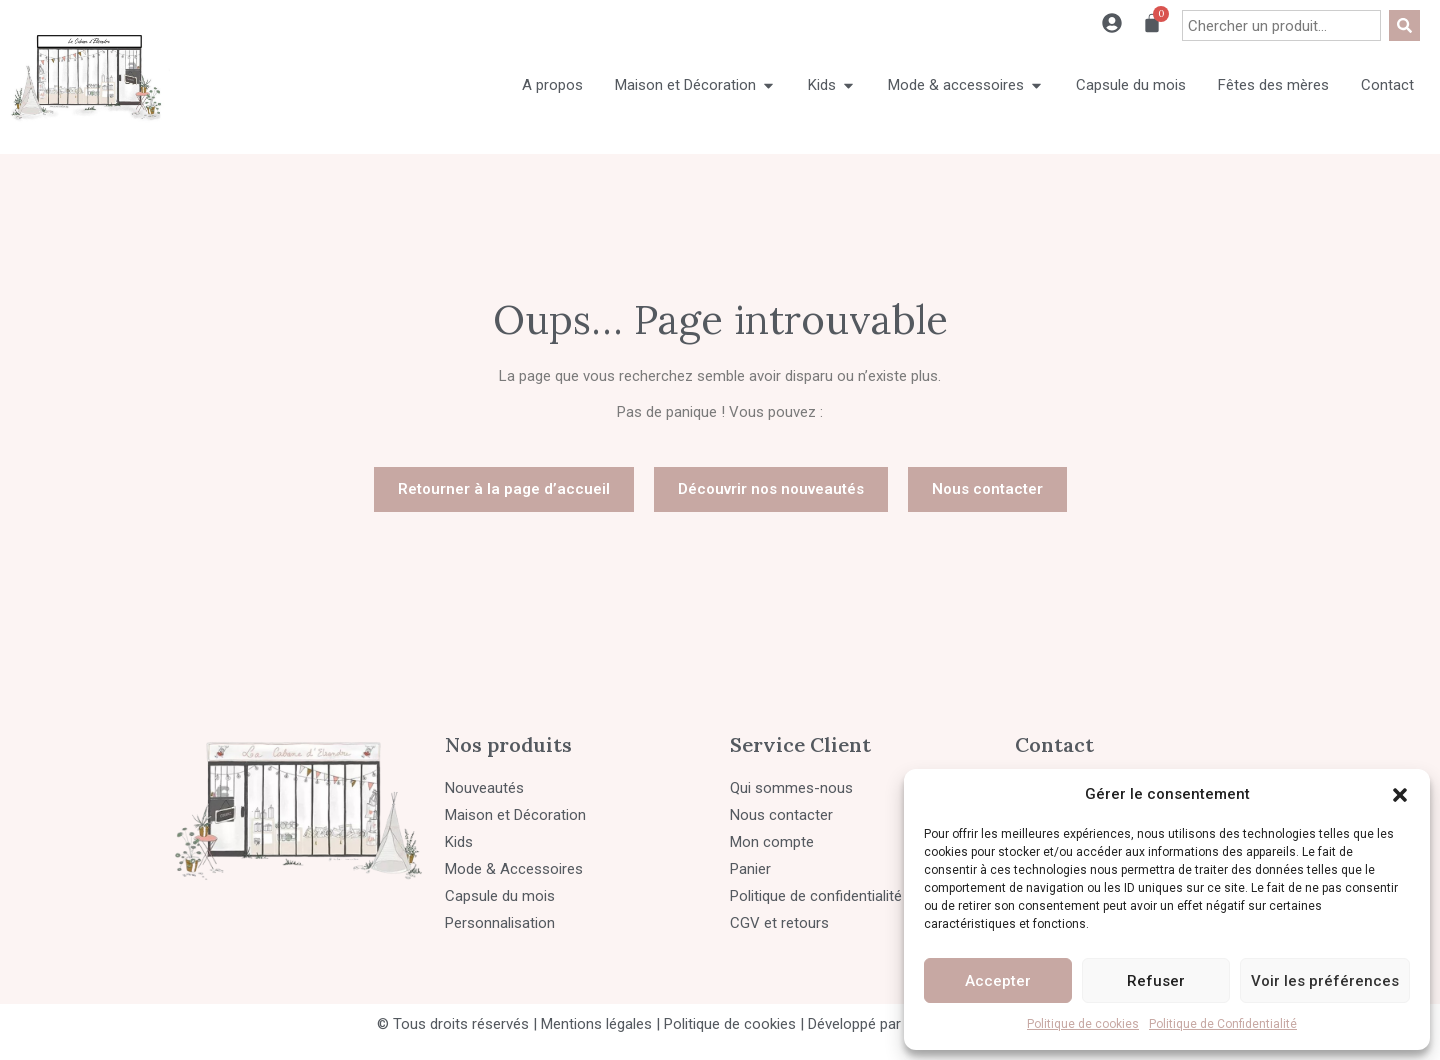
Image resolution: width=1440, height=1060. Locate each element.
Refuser (1156, 981)
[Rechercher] (1404, 25)
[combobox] (1281, 25)
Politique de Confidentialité (1223, 1024)
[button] (1400, 795)
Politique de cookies (1083, 1024)
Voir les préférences (1325, 981)
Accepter (998, 981)
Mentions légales (596, 1024)
